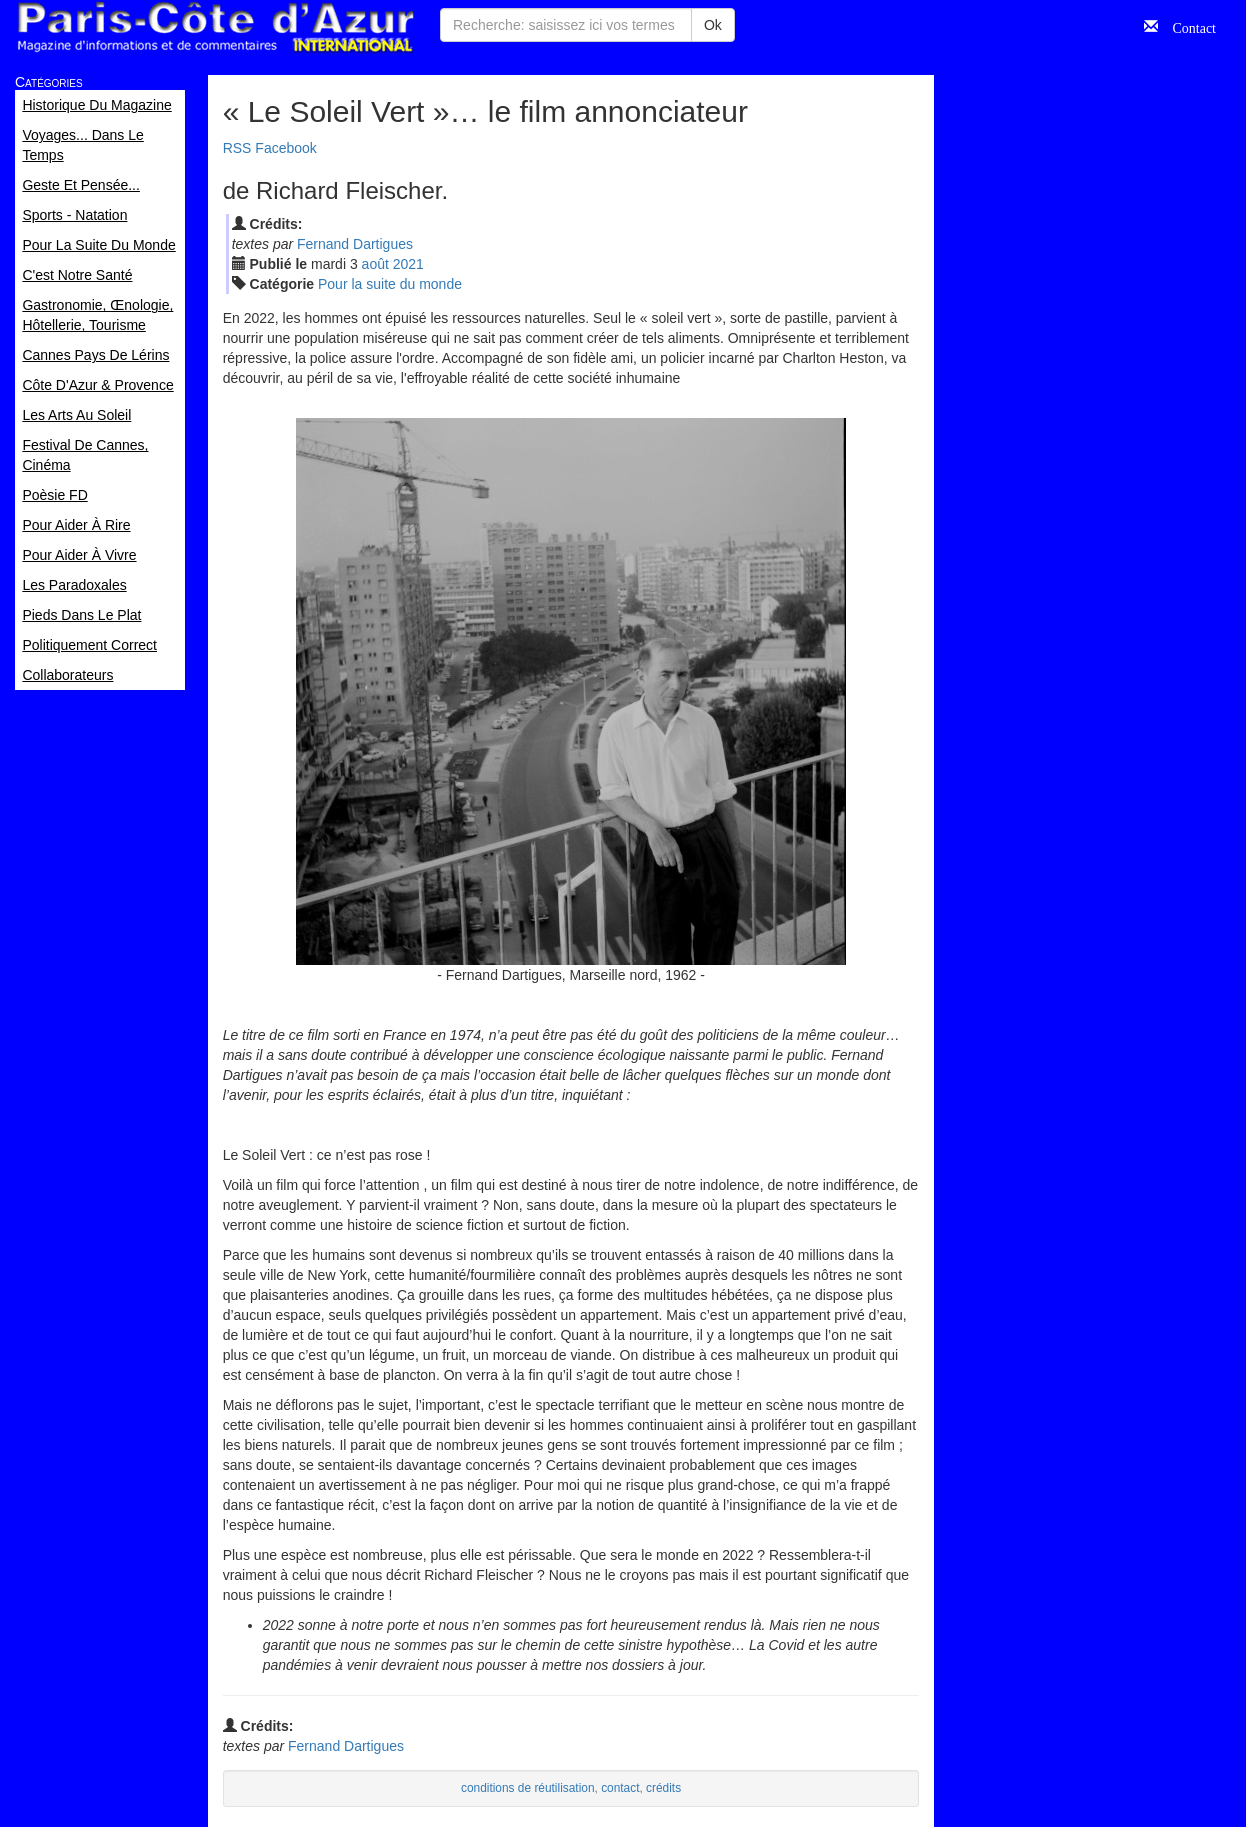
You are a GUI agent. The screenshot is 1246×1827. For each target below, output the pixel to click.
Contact (1187, 26)
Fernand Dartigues (355, 244)
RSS (237, 148)
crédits (663, 1788)
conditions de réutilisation (528, 1788)
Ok (713, 25)
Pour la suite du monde (390, 284)
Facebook (285, 148)
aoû (375, 264)
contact (620, 1788)
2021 (408, 264)
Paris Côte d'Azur (215, 27)
